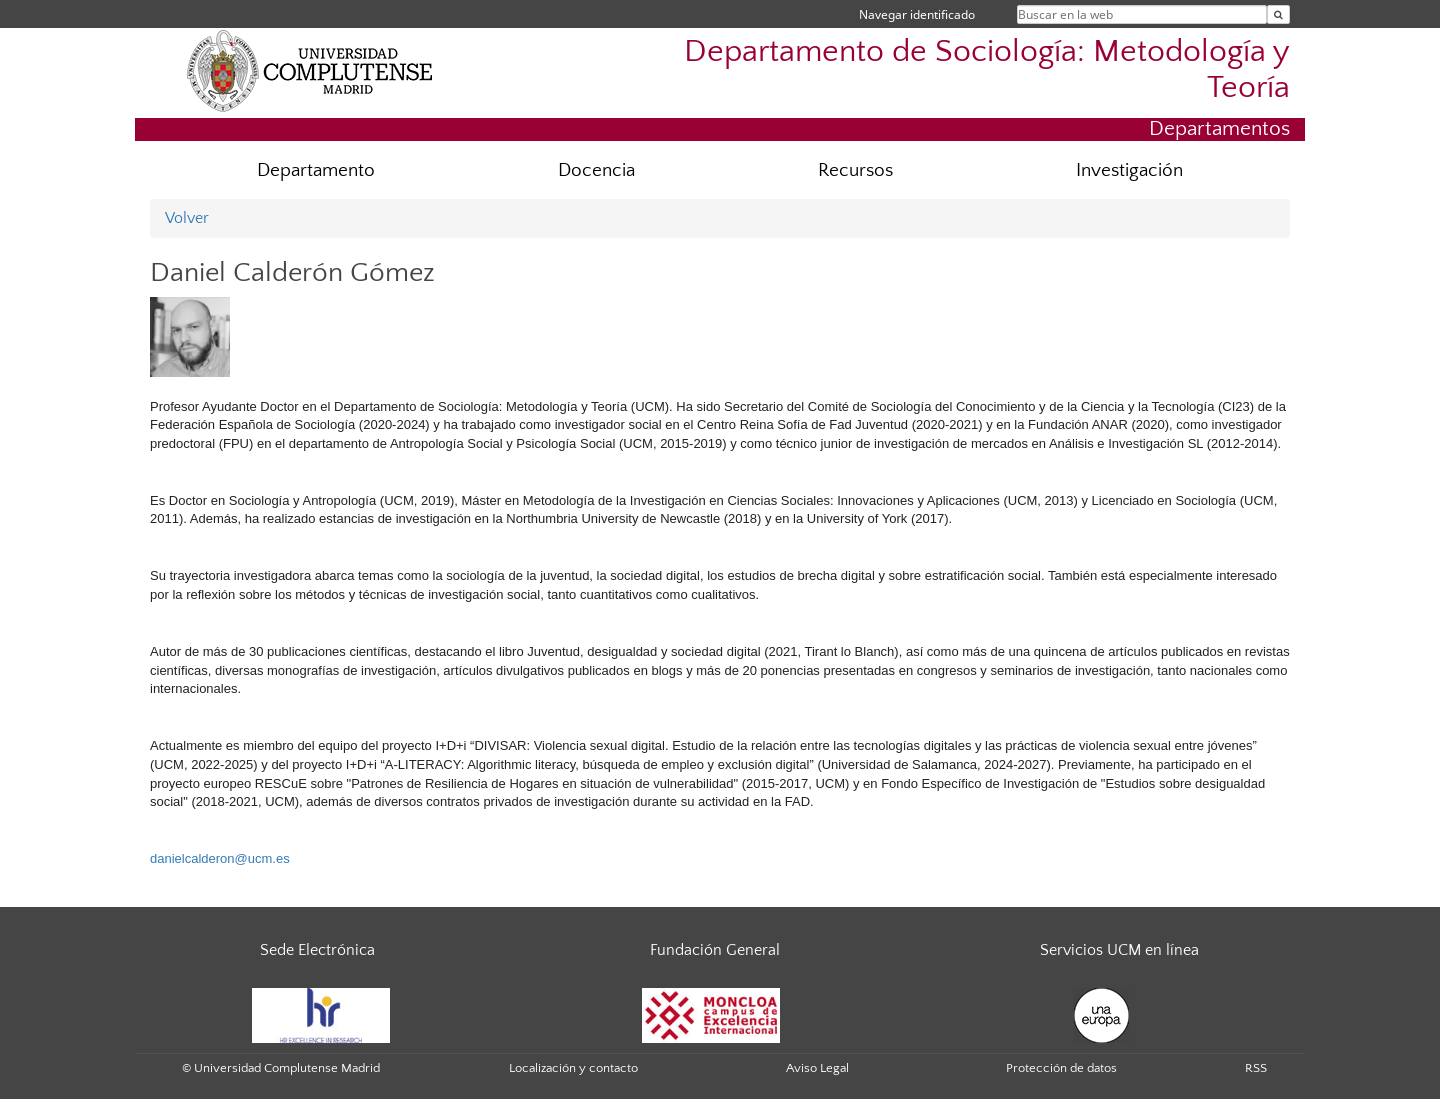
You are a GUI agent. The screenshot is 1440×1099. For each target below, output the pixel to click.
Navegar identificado (917, 14)
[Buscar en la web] (1278, 14)
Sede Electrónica (317, 950)
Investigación (1129, 170)
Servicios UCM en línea (1119, 950)
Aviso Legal (817, 1068)
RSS (1256, 1068)
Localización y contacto (573, 1068)
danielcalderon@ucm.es (220, 858)
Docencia (596, 170)
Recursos (855, 170)
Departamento (316, 170)
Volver (187, 218)
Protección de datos (1061, 1068)
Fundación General (715, 950)
